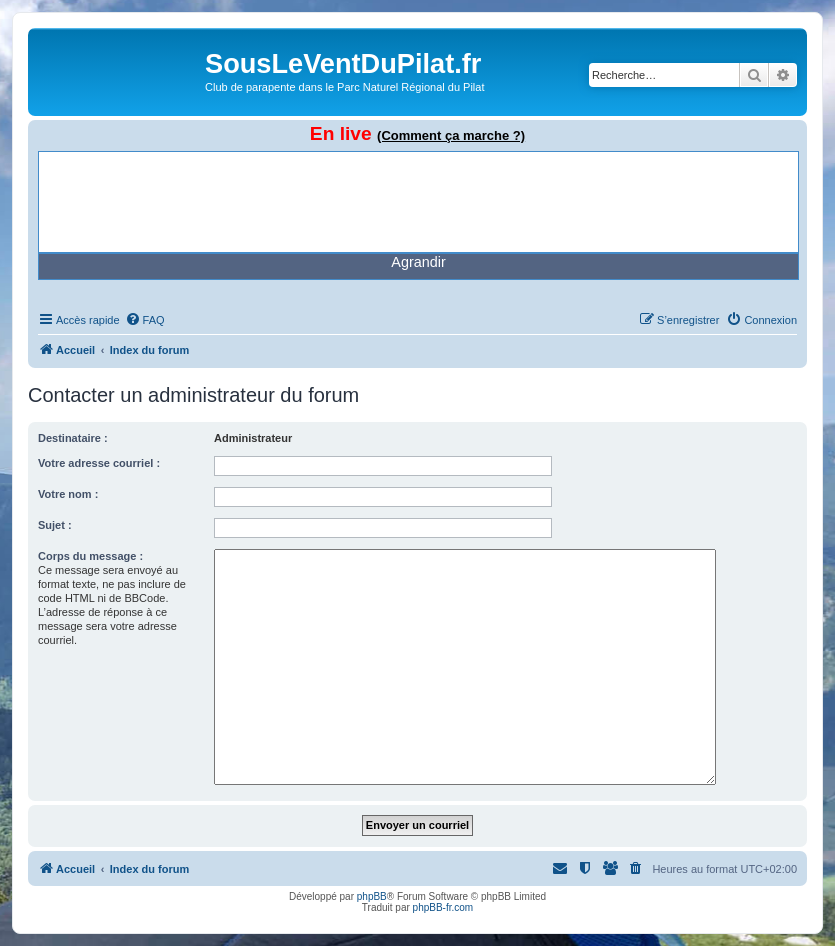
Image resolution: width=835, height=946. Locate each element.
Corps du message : (90, 556)
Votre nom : (68, 494)
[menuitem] (145, 320)
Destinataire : (73, 438)
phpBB (372, 896)
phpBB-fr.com (443, 907)
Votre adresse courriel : (99, 463)
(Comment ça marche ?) (451, 135)
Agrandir (418, 262)
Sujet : (55, 525)
